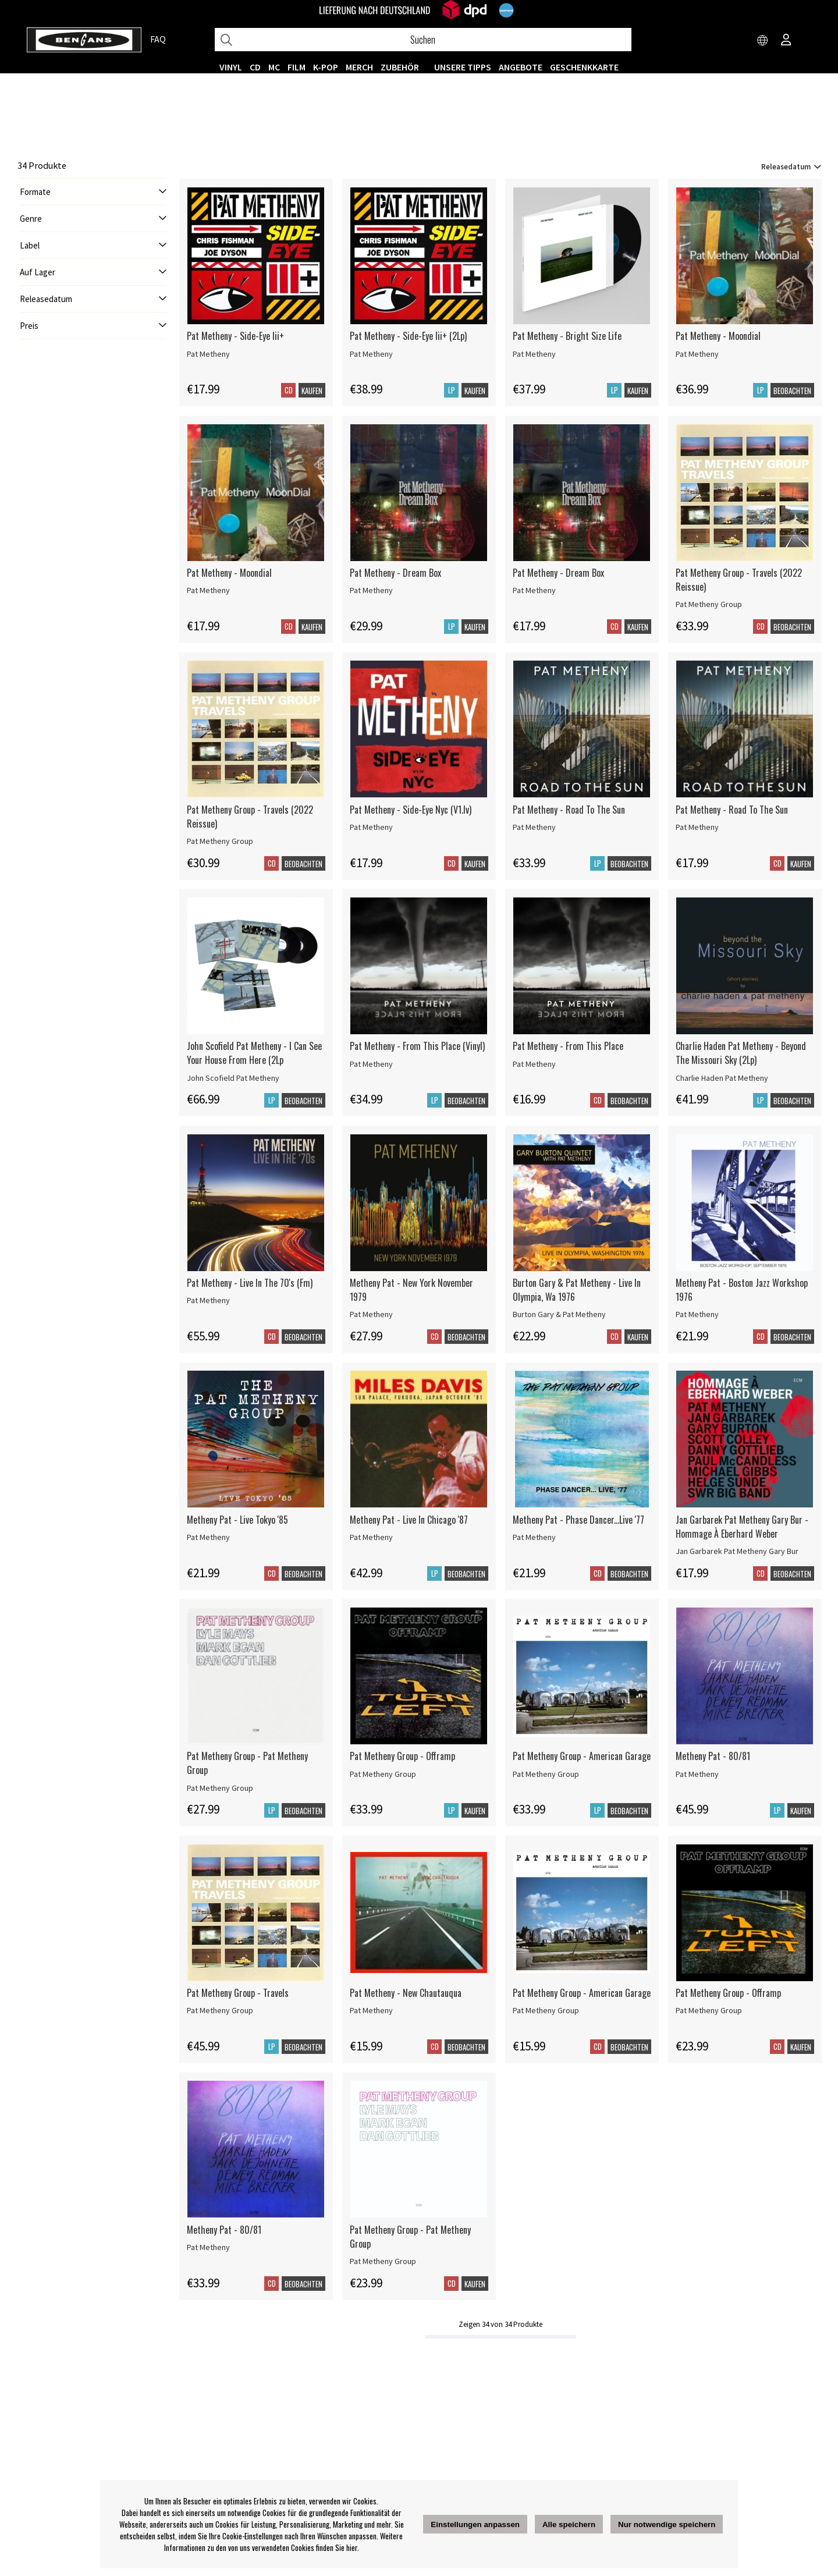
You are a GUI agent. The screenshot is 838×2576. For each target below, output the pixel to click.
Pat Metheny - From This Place (568, 1046)
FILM (296, 67)
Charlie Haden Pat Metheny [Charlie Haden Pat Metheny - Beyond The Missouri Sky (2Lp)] (722, 1078)
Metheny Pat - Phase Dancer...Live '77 (578, 1520)
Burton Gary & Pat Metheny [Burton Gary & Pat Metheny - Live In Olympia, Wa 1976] (559, 1314)
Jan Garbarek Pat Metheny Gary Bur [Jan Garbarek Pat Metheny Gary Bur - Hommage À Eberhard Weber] (737, 1551)
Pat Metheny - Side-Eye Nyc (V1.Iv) (410, 810)
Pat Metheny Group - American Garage (582, 1756)
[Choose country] (762, 40)
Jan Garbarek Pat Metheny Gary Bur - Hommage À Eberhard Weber (742, 1527)
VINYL (230, 67)
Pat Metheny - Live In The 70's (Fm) (250, 1283)
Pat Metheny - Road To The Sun (569, 810)
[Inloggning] (786, 41)
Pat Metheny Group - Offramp (402, 1756)
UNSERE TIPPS (462, 67)
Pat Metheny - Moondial (718, 336)
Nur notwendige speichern (666, 2524)
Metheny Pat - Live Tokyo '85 (237, 1520)
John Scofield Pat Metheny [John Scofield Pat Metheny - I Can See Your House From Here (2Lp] (233, 1078)
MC (274, 67)
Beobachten (792, 390)
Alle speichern (568, 2524)
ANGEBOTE (520, 67)
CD (255, 67)
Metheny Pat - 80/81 (713, 1756)
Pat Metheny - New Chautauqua (405, 1993)
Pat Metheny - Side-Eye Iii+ (235, 336)
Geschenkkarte (584, 67)
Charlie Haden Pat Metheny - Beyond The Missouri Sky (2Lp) (741, 1053)
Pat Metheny (208, 354)
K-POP (325, 67)
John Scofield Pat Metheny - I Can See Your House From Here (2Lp (254, 1053)
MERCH (359, 67)
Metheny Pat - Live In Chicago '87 (409, 1520)
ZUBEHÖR (400, 67)
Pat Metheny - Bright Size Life (567, 336)
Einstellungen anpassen (475, 2524)
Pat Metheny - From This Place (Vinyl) (417, 1046)
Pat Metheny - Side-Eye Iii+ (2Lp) (408, 336)
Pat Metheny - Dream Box (395, 573)
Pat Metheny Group (709, 604)
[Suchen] (423, 39)
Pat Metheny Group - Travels (238, 1993)
